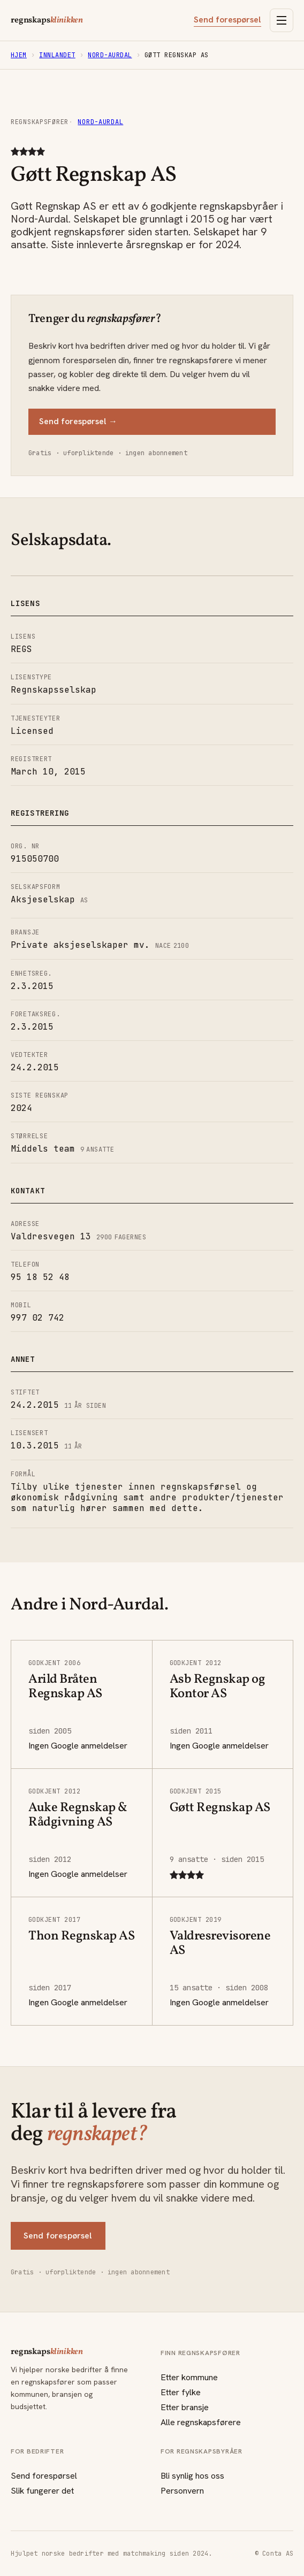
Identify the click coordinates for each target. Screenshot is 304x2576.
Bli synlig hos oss (192, 2475)
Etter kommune (189, 2377)
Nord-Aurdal (110, 55)
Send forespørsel (227, 19)
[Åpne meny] (281, 20)
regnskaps (47, 20)
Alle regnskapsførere (201, 2422)
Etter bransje (185, 2407)
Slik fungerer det (42, 2490)
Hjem (19, 55)
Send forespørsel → (78, 421)
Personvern (182, 2490)
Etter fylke (181, 2392)
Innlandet (57, 55)
